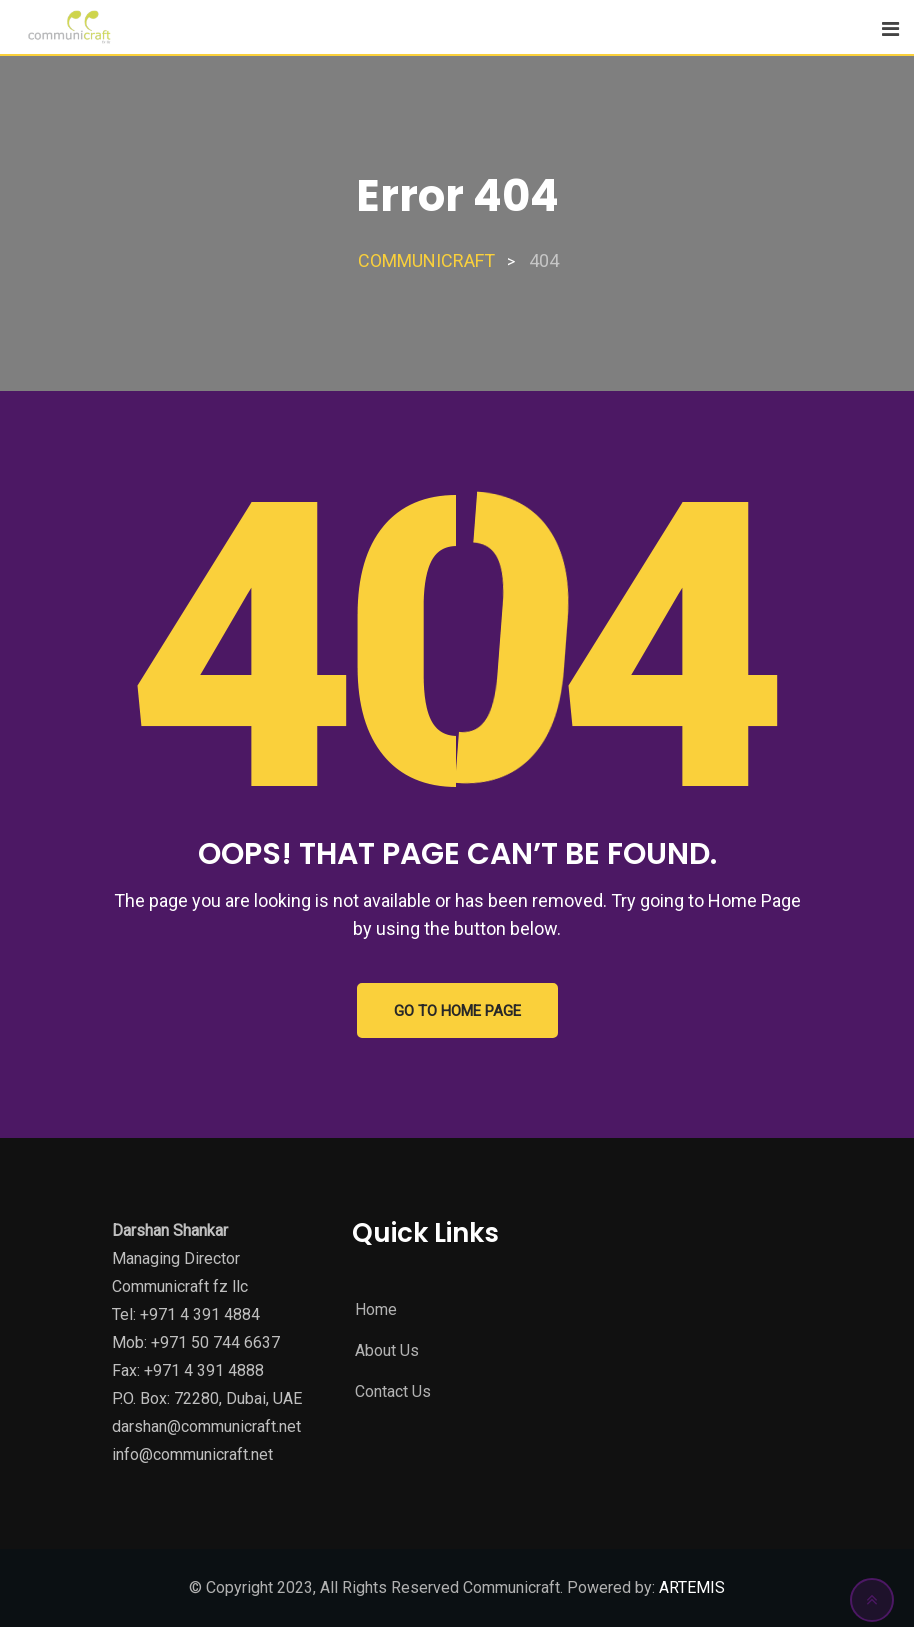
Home (376, 1309)
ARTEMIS (690, 1587)
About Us (387, 1350)
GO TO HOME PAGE (457, 1011)
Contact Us (393, 1391)
